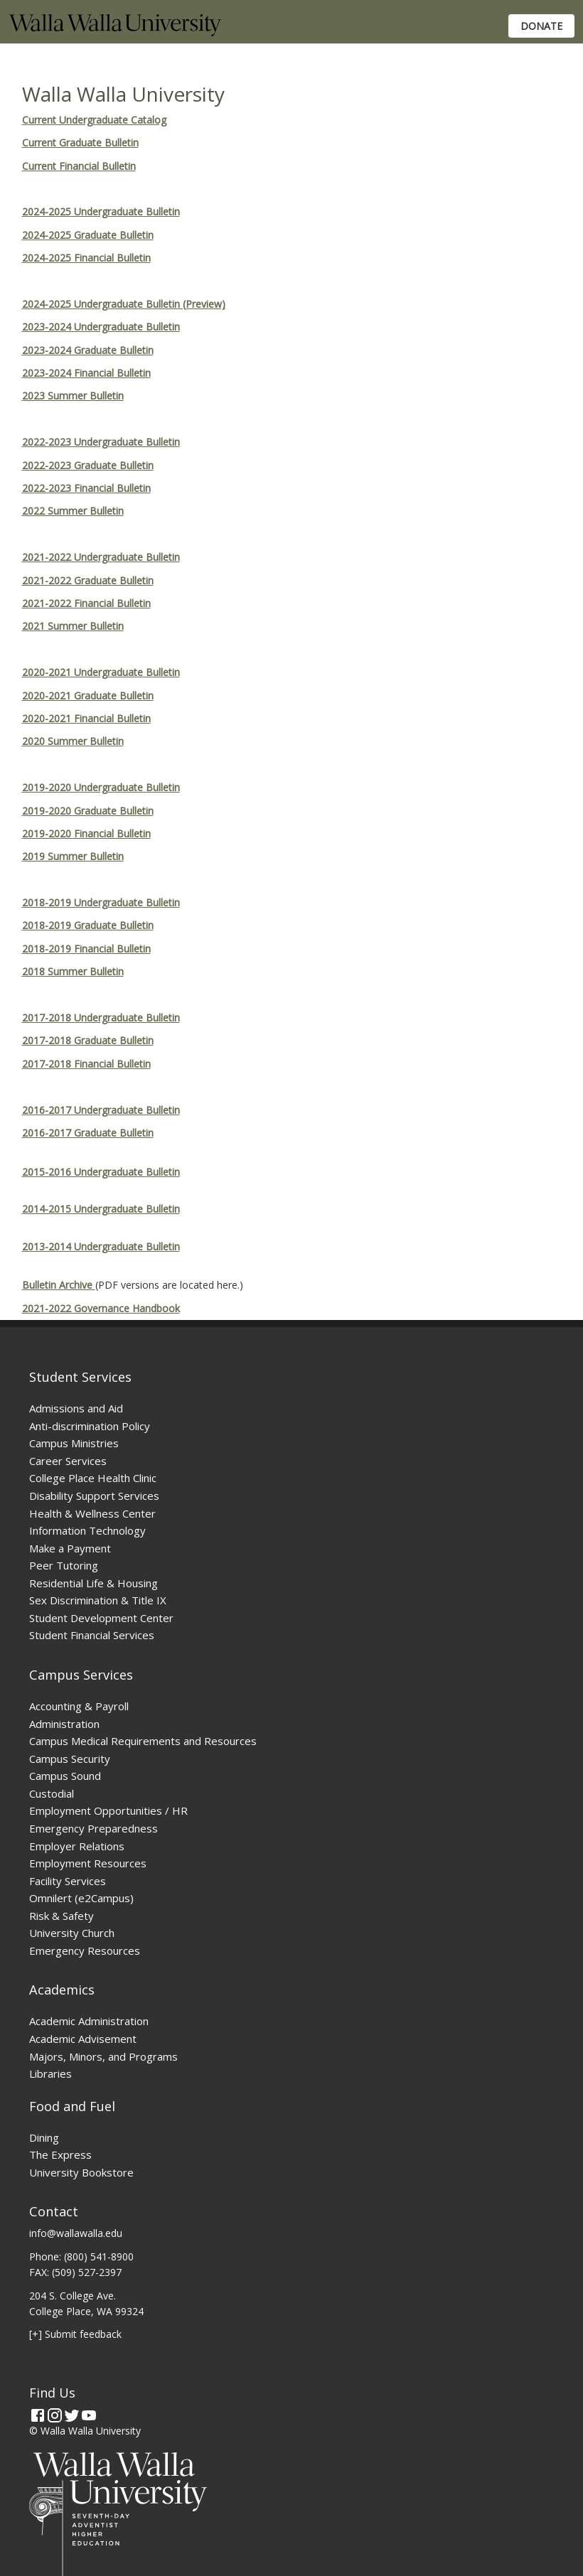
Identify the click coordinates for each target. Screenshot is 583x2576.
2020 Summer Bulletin (73, 741)
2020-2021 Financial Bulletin (86, 718)
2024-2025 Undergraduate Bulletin (101, 211)
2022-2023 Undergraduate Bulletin (101, 442)
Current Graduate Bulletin (80, 142)
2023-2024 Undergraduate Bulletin (101, 326)
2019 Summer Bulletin (73, 856)
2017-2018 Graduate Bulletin (88, 1040)
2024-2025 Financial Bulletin (86, 257)
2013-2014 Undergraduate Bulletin (101, 1246)
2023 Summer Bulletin (73, 395)
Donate (541, 26)
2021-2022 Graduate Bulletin (88, 580)
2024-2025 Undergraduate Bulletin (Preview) (123, 304)
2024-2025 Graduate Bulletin (88, 235)
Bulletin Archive (58, 1285)
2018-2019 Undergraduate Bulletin (101, 902)
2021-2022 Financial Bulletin (86, 603)
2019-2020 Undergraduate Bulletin (101, 787)
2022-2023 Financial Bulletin (86, 488)
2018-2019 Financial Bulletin (86, 948)
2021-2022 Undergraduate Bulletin (101, 557)
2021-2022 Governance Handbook (101, 1308)
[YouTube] (88, 2415)
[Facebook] (37, 2415)
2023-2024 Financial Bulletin (86, 373)
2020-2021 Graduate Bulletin (88, 695)
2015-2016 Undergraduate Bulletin (101, 1172)
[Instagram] (54, 2415)
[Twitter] (71, 2415)
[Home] (115, 32)
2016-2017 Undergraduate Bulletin (101, 1110)
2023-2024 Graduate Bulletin (88, 350)
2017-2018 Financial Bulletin (86, 1063)
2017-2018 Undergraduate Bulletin (101, 1017)
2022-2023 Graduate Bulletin (88, 465)
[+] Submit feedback (75, 2334)
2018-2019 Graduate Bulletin (88, 925)
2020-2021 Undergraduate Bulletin (101, 672)
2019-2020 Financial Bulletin (86, 833)
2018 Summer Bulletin (73, 971)
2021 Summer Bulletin (73, 626)
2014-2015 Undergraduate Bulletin (101, 1208)
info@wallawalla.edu (75, 2233)
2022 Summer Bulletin (73, 510)
